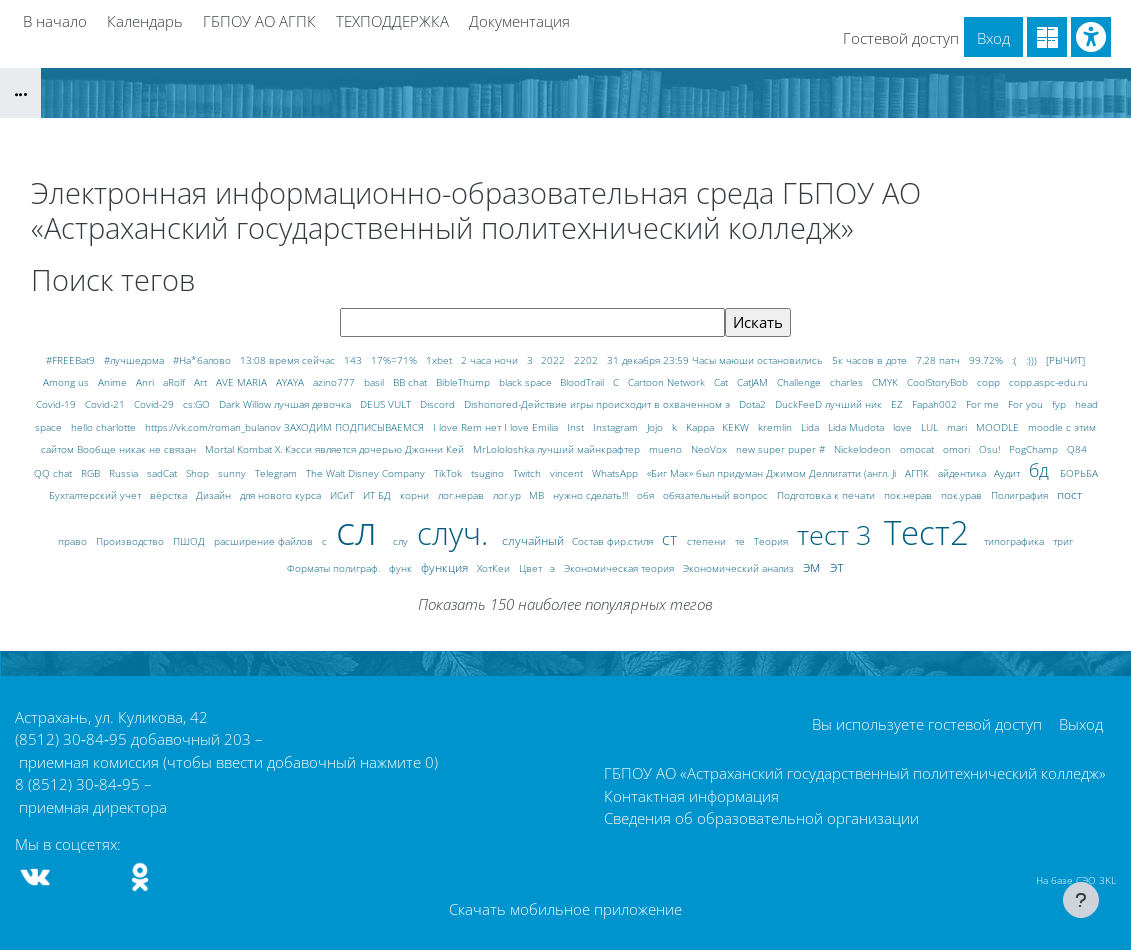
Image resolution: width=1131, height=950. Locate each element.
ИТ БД (378, 495)
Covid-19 (57, 404)
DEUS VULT (387, 404)
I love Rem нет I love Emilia (497, 427)
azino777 (335, 382)
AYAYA (291, 382)
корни (416, 495)
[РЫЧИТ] (1065, 360)
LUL (931, 427)
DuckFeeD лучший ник (830, 404)
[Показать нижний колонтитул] (1081, 900)
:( (1016, 360)
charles (848, 382)
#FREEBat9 (72, 360)
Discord (439, 404)
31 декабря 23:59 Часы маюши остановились (716, 360)
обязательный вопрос (717, 495)
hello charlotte (105, 427)
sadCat (163, 473)
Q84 (1077, 449)
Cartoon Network (668, 382)
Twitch (528, 473)
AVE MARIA (243, 382)
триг (1063, 541)
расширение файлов (265, 541)
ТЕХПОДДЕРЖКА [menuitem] (392, 21)
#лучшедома (135, 360)
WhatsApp (616, 473)
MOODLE (999, 427)
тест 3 (837, 534)
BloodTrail (583, 382)
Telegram (277, 473)
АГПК (918, 473)
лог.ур (508, 495)
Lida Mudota (857, 427)
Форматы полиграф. (335, 568)
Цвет (532, 568)
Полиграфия (1021, 495)
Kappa (701, 427)
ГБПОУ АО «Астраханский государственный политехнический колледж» (855, 774)
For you (1027, 404)
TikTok (449, 473)
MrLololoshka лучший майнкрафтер (558, 449)
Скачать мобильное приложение (565, 909)
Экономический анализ (740, 568)
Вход (993, 38)
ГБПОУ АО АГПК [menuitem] (259, 21)
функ (402, 568)
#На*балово (203, 360)
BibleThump (464, 382)
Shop (199, 473)
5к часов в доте (871, 360)
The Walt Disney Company (367, 473)
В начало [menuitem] (55, 21)
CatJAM (754, 382)
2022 (554, 360)
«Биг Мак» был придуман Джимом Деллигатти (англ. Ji (773, 473)
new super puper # (782, 449)
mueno (667, 449)
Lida (811, 427)
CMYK (886, 382)
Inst (577, 427)
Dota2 (754, 404)
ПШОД (190, 541)
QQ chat (54, 473)
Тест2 (931, 532)
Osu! (991, 449)
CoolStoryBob (939, 382)
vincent (568, 473)
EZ (898, 404)
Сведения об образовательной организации (761, 818)
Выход (1081, 724)
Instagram (617, 427)
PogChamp (1035, 449)
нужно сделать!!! (592, 495)
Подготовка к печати (827, 495)
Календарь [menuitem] (145, 21)
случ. (456, 532)
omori (958, 449)
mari (958, 427)
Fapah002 (936, 404)
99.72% (987, 360)
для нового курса (282, 495)
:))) (1033, 360)
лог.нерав (462, 495)
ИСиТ (343, 495)
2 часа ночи (491, 360)
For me (984, 404)
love (904, 427)
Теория (772, 541)
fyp (1060, 404)
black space (527, 382)
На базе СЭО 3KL (1076, 880)
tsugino (489, 473)
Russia (125, 473)
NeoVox (710, 449)
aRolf (175, 382)
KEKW (737, 427)
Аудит (1008, 473)
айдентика (963, 473)
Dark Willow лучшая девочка (286, 404)
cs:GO (198, 404)
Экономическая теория (620, 568)
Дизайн (215, 495)
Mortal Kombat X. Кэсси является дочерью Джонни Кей (336, 449)
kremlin (776, 427)
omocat (918, 449)
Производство (131, 541)
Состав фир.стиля (614, 541)
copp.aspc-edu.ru (1048, 382)
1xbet (440, 360)
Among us (67, 382)
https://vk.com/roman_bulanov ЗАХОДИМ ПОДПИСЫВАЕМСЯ (286, 427)
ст (671, 538)
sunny (233, 473)
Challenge (800, 382)
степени (708, 541)
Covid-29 (155, 404)
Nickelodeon (864, 449)
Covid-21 (106, 404)
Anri (146, 382)
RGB (92, 473)
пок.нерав (909, 495)
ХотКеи (495, 568)
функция (446, 567)
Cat (722, 382)
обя (647, 495)
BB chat (411, 382)
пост (1069, 494)
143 (354, 360)
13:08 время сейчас (289, 360)
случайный (534, 540)
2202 (587, 360)
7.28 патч (939, 360)
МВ (538, 495)
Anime (114, 382)
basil (375, 382)
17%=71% (395, 360)
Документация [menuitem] (519, 21)
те (741, 541)
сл (361, 529)
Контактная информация (691, 796)
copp (990, 382)
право (74, 541)
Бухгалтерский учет (96, 495)
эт (837, 566)
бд (1041, 470)
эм (813, 566)
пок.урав (963, 495)
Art (202, 382)
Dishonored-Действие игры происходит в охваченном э (598, 404)
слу (402, 541)
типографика (1015, 541)
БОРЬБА (1079, 473)
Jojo (656, 427)
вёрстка (170, 495)
